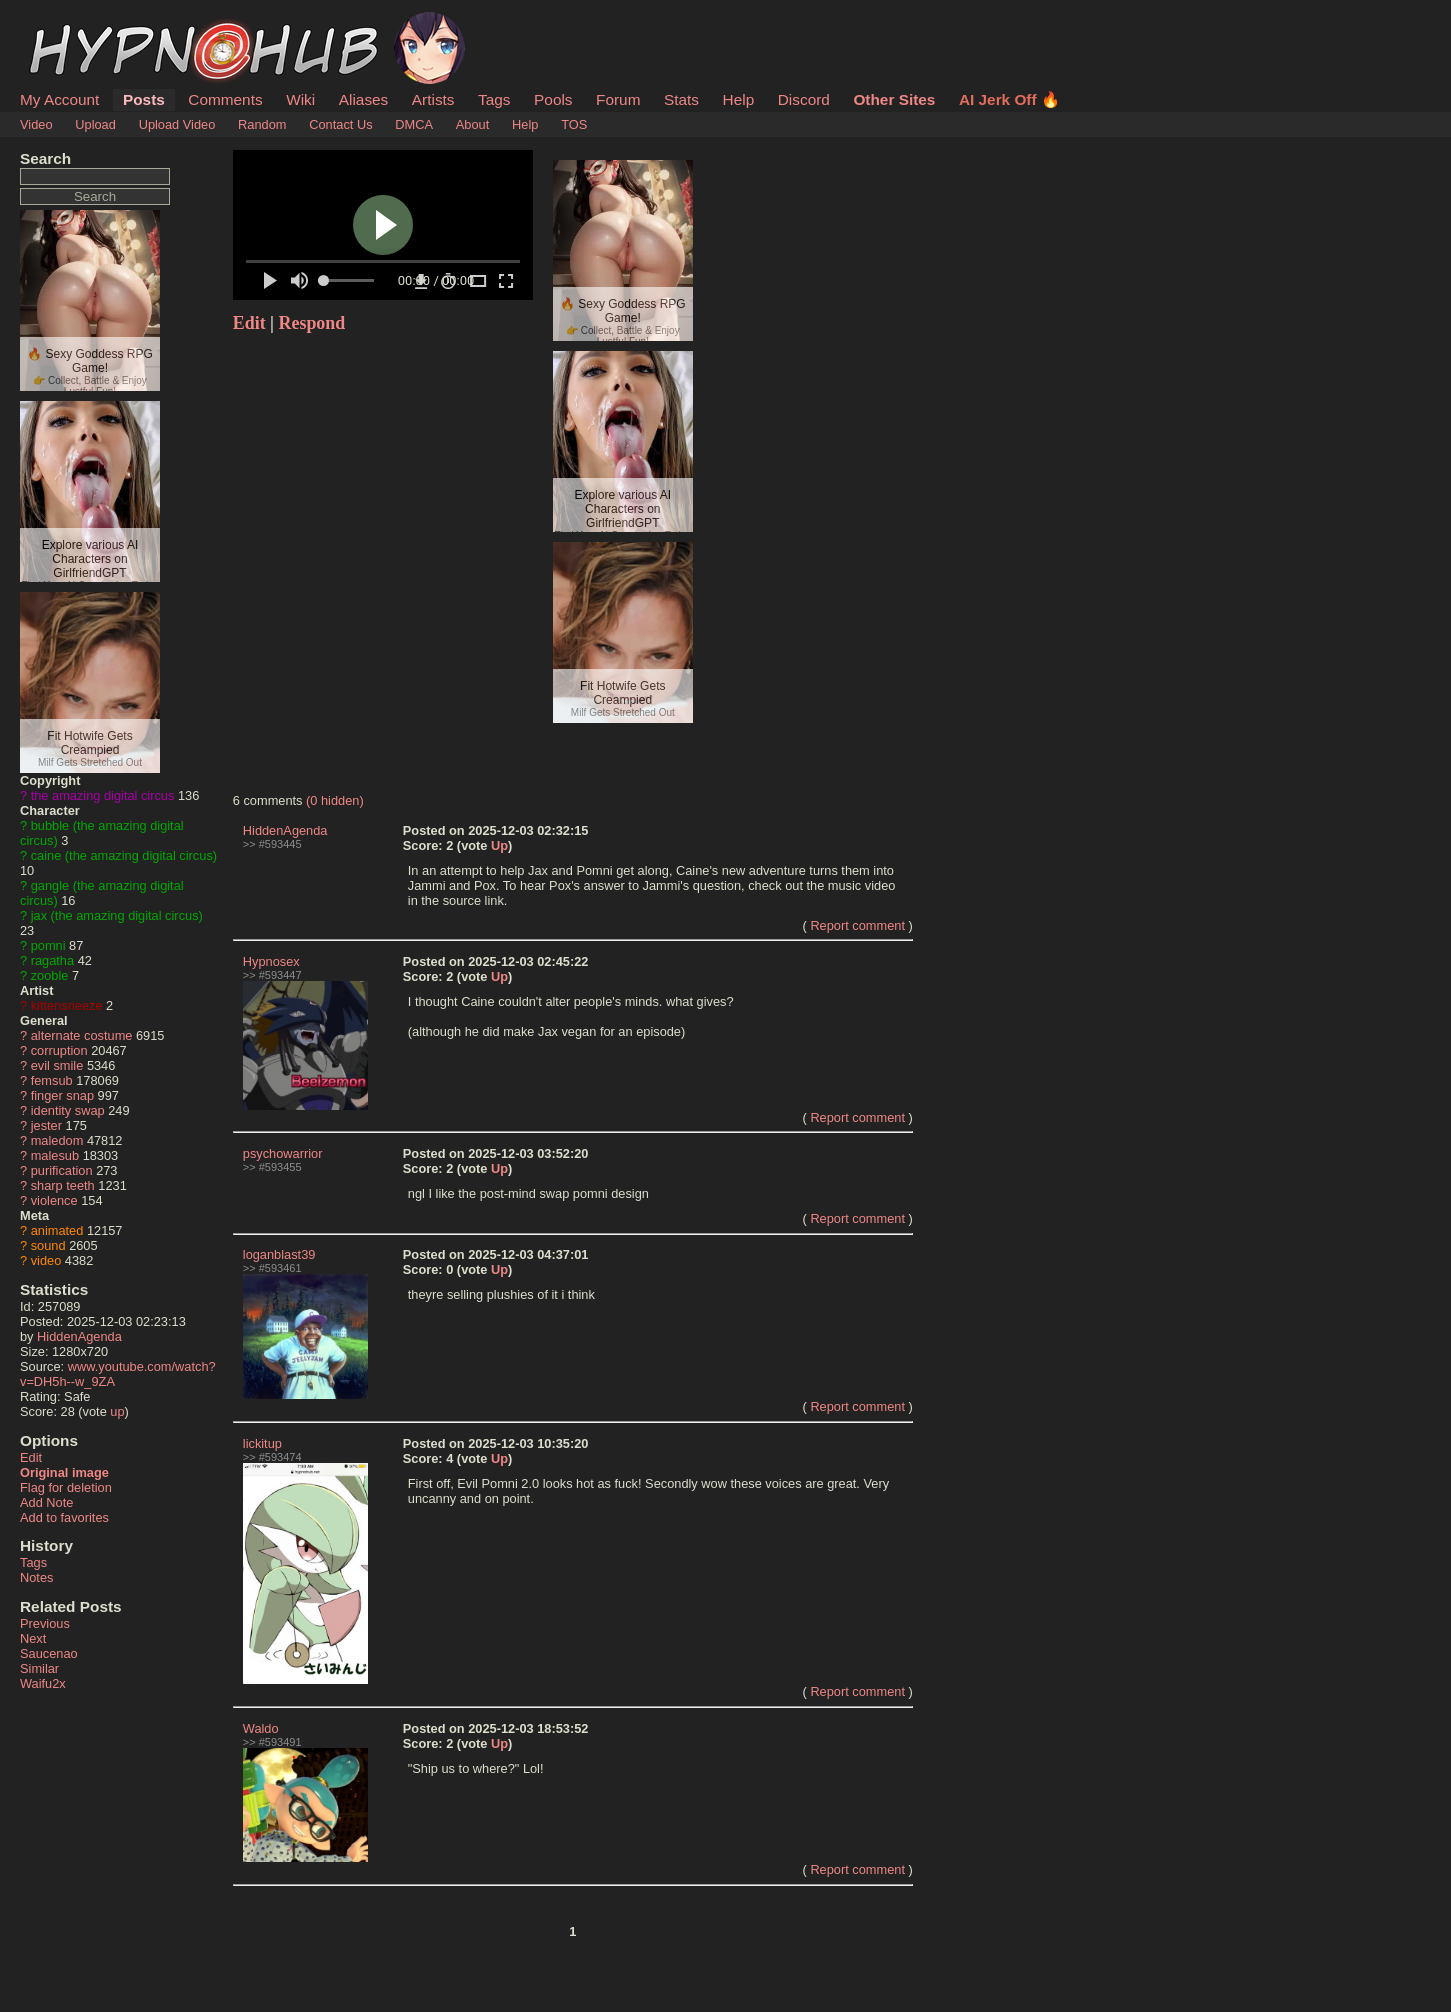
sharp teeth (63, 1185)
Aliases (364, 99)
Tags (494, 99)
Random (262, 124)
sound (48, 1245)
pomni (48, 945)
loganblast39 (279, 1254)
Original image (64, 1472)
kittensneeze (67, 1005)
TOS (574, 124)
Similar (39, 1668)
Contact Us (340, 124)
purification (62, 1170)
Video (36, 124)
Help (739, 99)
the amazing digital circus (103, 795)
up (117, 1411)
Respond (312, 323)
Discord (804, 99)
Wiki (300, 99)
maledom (57, 1140)
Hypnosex (271, 961)
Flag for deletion (66, 1487)
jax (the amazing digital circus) (117, 915)
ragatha (52, 960)
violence (54, 1200)
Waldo (261, 1728)
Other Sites (894, 99)
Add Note (46, 1502)
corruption (59, 1050)
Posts (144, 99)
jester (46, 1125)
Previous (45, 1623)
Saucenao (49, 1653)
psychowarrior (283, 1153)
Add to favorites (64, 1517)
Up (499, 845)
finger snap (62, 1095)
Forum (618, 99)
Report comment (857, 925)
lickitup (262, 1443)
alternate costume (82, 1035)
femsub (52, 1080)
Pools (553, 99)
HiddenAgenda (79, 1336)
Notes (36, 1577)
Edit (31, 1457)
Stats (681, 99)
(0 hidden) (335, 800)
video (46, 1260)
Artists (433, 99)
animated (57, 1230)
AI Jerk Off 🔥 (1009, 99)
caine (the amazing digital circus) (124, 855)
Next (33, 1638)
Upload (95, 124)
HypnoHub (75, 23)
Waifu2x (43, 1683)
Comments (225, 99)
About (472, 124)
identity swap (68, 1110)
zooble (50, 975)
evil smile (57, 1065)
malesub (55, 1155)
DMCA (414, 124)
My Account (59, 99)
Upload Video (177, 124)
